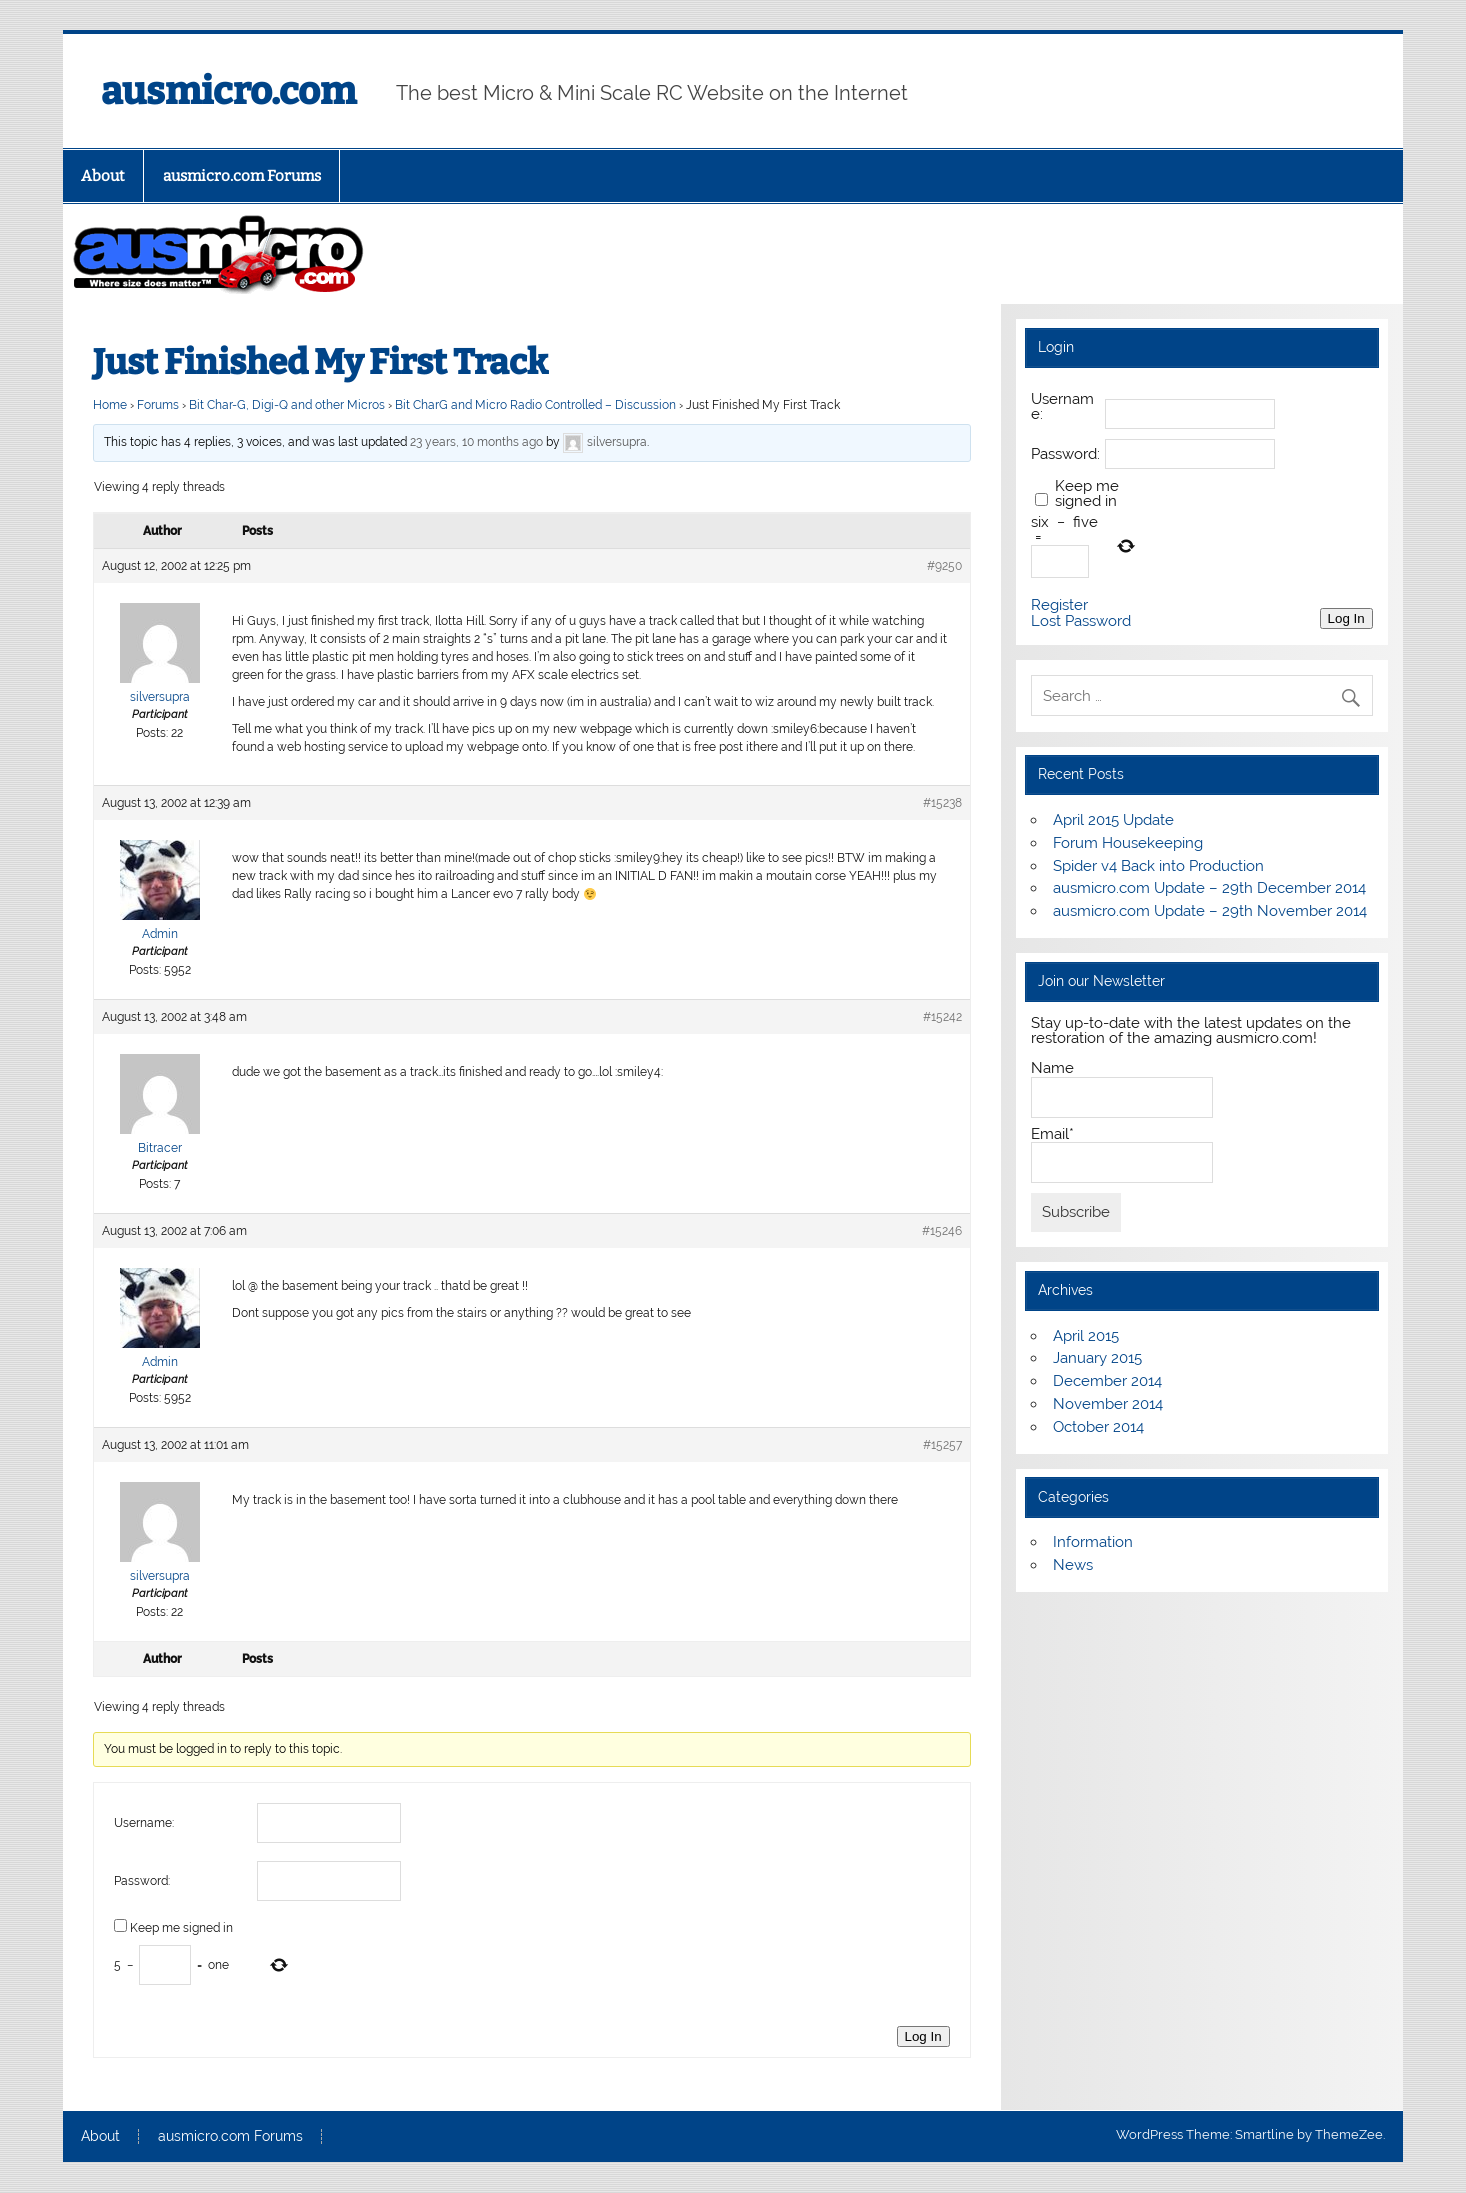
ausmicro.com (228, 91)
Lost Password (1081, 621)
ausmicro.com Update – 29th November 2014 (1210, 911)
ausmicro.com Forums (242, 176)
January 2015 (1097, 1358)
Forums (158, 405)
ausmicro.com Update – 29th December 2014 (1209, 888)
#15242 (942, 1017)
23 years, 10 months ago (476, 443)
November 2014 (1108, 1404)
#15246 (942, 1231)
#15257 (942, 1445)
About (103, 176)
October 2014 (1098, 1427)
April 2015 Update (1113, 820)
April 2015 (1086, 1336)
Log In (923, 2036)
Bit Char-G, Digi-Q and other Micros (287, 405)
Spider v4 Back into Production (1158, 866)
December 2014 (1107, 1381)
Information (1093, 1542)
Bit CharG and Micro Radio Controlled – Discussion (535, 405)
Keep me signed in (181, 1928)
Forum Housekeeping (1128, 843)
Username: (144, 1823)
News (1073, 1565)
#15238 (942, 803)
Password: (142, 1881)
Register (1059, 605)
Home (110, 405)
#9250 (944, 566)
